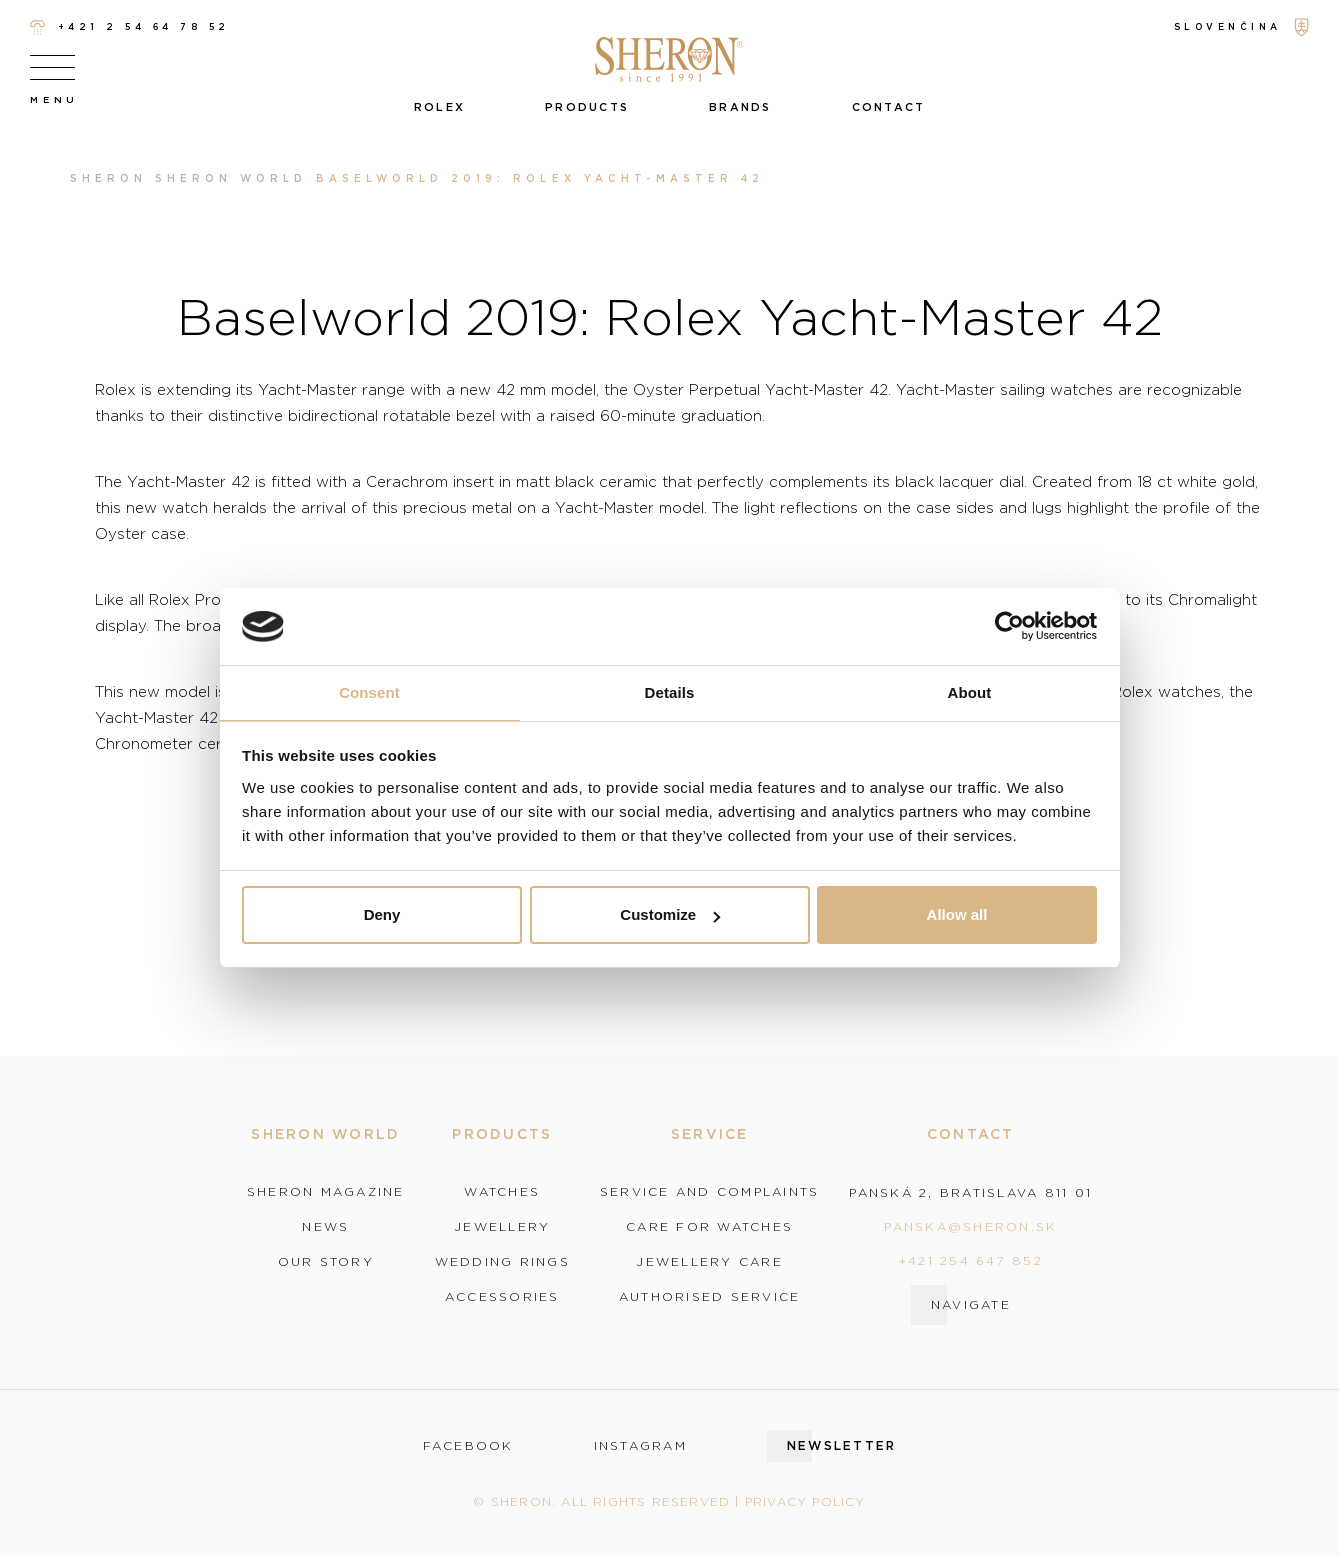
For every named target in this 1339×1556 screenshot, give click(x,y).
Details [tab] (670, 692)
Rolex (439, 107)
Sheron (108, 178)
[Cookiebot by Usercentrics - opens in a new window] (1009, 627)
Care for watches (709, 1227)
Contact (889, 107)
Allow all (957, 914)
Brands (740, 107)
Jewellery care (709, 1262)
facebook (468, 1446)
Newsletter (842, 1445)
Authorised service (710, 1297)
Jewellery (502, 1227)
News (325, 1227)
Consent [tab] (369, 692)
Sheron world (231, 178)
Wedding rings (502, 1262)
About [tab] (970, 692)
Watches (502, 1192)
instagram (640, 1446)
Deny (382, 914)
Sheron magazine (326, 1192)
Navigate (971, 1304)
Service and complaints (710, 1192)
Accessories (502, 1297)
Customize (670, 914)
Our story (326, 1262)
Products (587, 107)
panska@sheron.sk (970, 1226)
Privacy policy (805, 1501)
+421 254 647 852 (971, 1260)
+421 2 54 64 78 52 (130, 27)
